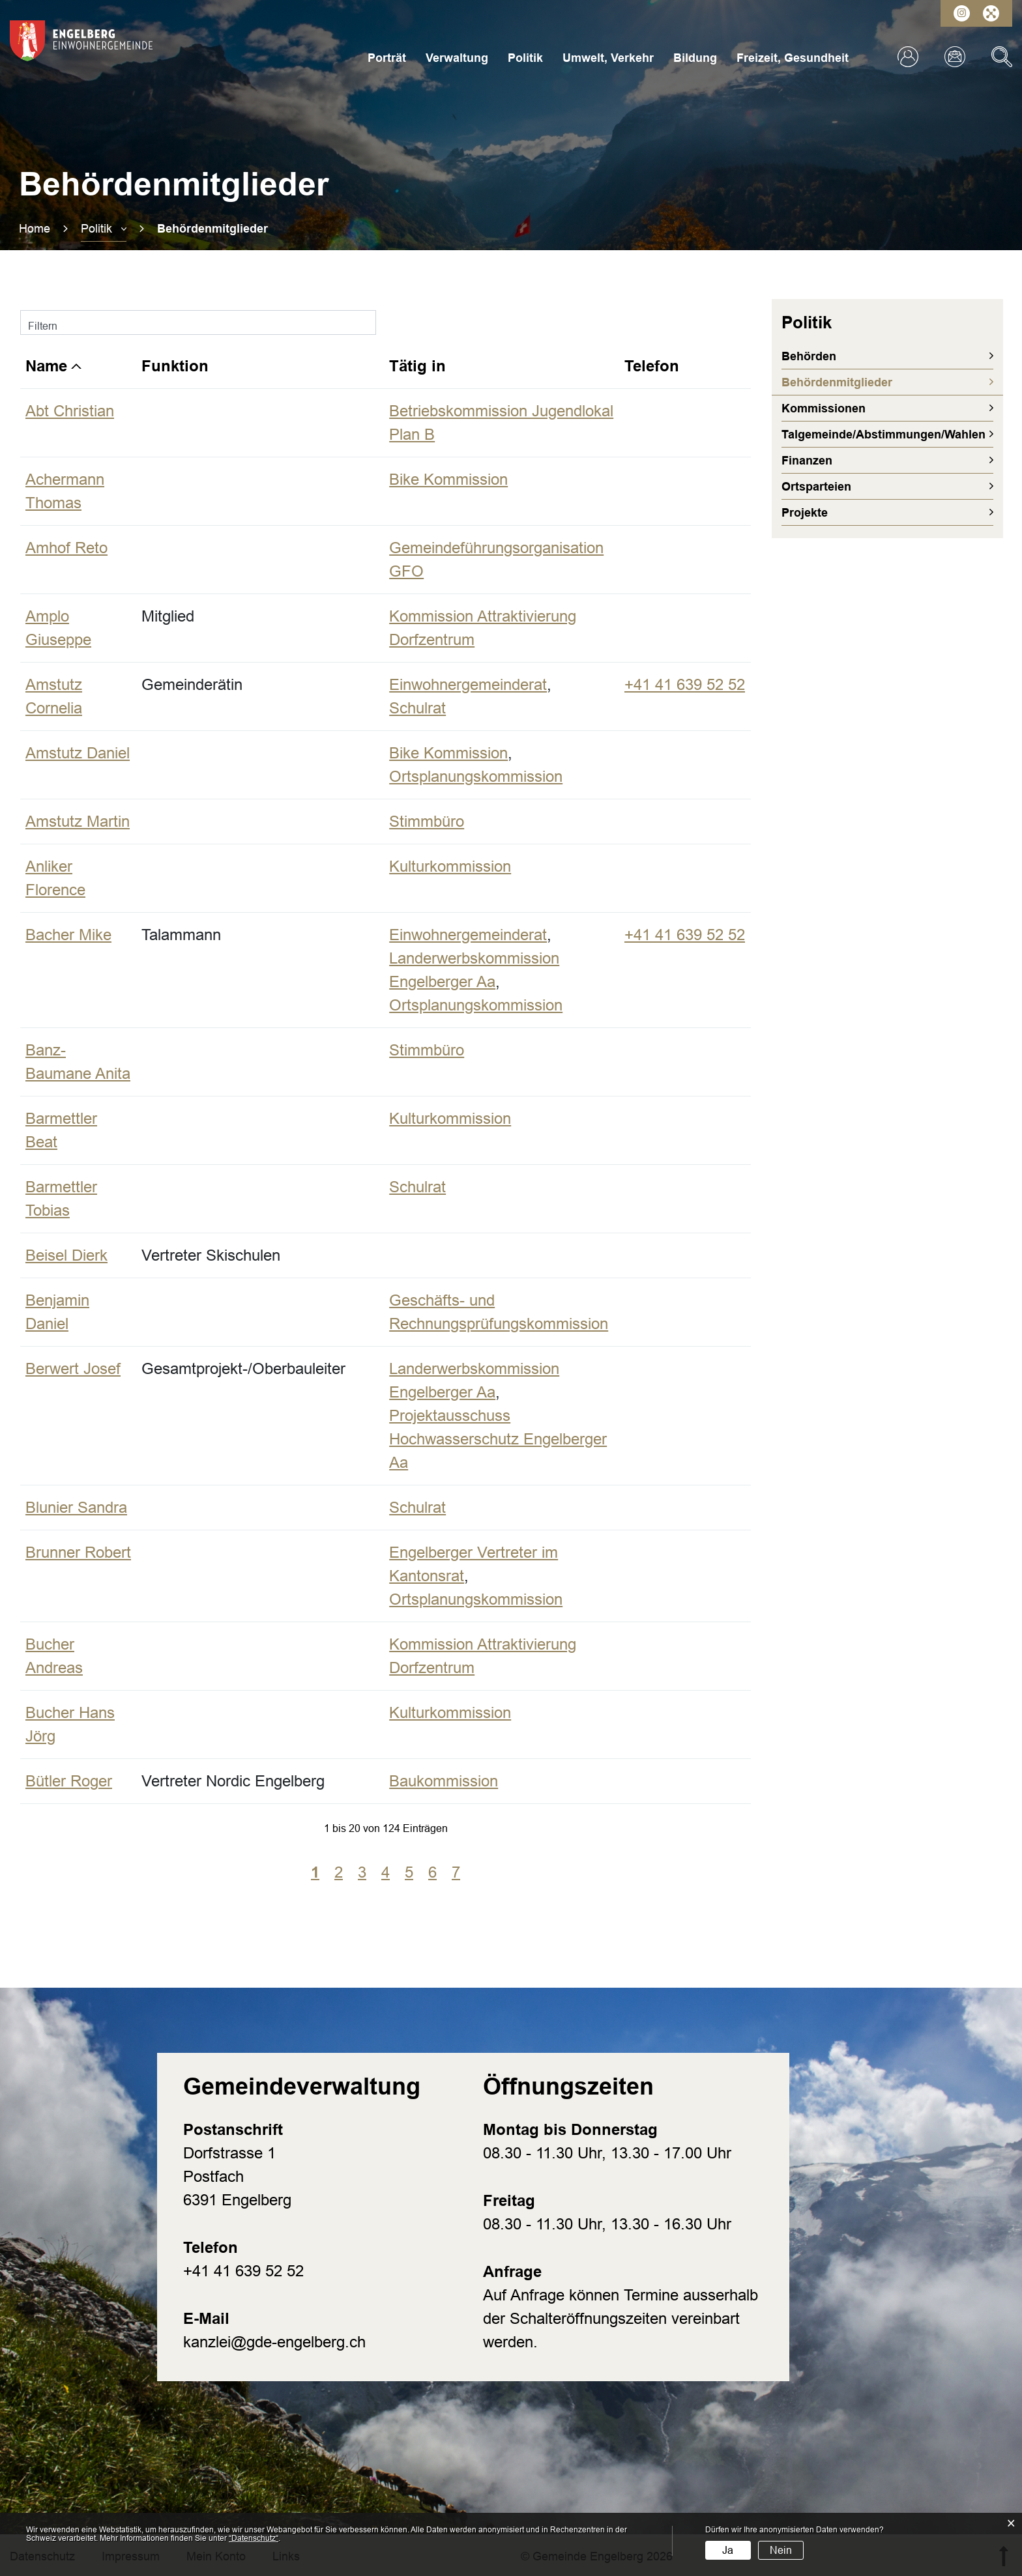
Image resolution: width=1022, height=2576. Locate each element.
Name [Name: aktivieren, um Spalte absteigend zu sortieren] (46, 366)
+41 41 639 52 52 (684, 684)
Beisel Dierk (66, 1255)
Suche (1001, 56)
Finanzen (806, 460)
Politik (525, 57)
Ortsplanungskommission (475, 776)
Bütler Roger (68, 1781)
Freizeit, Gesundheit (793, 57)
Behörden (808, 356)
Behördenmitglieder (872, 382)
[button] (103, 228)
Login (908, 56)
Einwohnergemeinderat (468, 684)
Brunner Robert (78, 1552)
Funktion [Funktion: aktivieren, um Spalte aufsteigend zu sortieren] (175, 366)
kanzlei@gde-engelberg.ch (274, 2342)
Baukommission (443, 1781)
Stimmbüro (426, 821)
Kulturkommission (450, 866)
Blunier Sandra (76, 1507)
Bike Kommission (448, 479)
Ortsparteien (816, 486)
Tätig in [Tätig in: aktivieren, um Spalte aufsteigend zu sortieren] (417, 366)
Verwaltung (457, 57)
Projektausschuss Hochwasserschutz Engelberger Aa (498, 1439)
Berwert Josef (73, 1368)
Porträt (387, 57)
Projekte (804, 512)
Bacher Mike (68, 934)
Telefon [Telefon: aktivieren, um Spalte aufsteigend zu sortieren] (651, 366)
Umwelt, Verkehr (608, 57)
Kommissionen (823, 408)
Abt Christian (69, 411)
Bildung (695, 57)
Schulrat (417, 708)
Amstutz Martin (77, 821)
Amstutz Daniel (77, 753)
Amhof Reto (66, 547)
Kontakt (954, 56)
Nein (781, 2550)
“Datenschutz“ (253, 2538)
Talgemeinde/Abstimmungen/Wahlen (883, 434)
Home (34, 228)
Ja (727, 2550)
